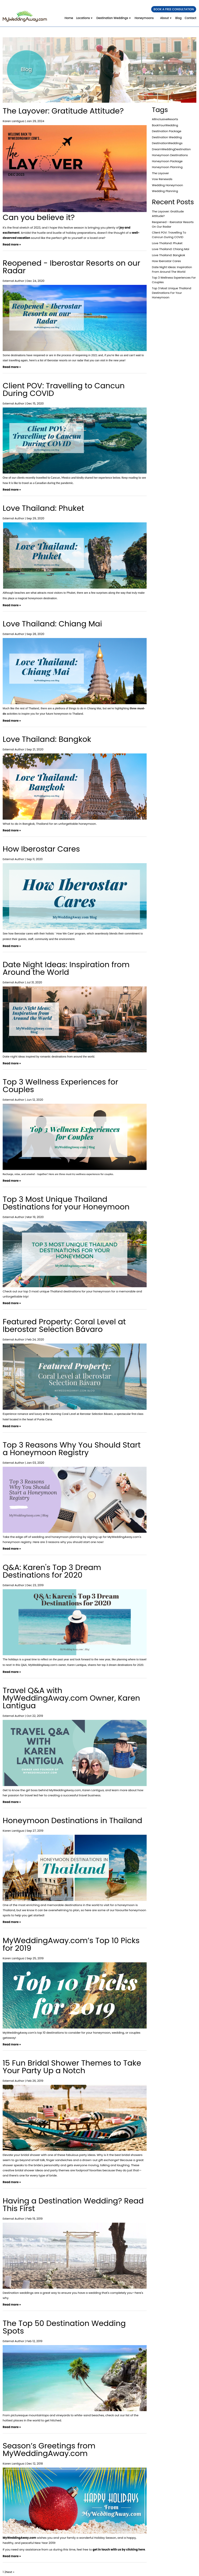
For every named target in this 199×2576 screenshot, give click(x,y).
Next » (10, 2572)
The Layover (160, 173)
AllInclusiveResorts (165, 119)
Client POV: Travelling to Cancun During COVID (64, 389)
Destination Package (166, 131)
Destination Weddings (112, 18)
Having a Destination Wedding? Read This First (73, 2204)
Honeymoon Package (167, 161)
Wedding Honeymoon (167, 185)
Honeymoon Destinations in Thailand (72, 1820)
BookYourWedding (165, 125)
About (164, 18)
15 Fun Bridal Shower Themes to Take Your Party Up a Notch (72, 2067)
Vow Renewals (162, 179)
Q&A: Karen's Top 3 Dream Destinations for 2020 (52, 1571)
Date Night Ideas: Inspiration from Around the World (66, 968)
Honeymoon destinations (170, 155)
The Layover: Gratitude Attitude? (63, 111)
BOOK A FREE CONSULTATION (173, 9)
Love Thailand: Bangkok (47, 739)
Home (69, 18)
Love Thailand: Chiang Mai (52, 623)
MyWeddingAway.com (19, 2538)
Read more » (12, 244)
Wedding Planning (165, 191)
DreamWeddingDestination (171, 149)
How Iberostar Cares (41, 849)
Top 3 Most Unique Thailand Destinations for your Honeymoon (66, 1203)
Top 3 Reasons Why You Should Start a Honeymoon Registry (72, 1449)
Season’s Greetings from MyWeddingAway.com (49, 2449)
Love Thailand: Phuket (43, 508)
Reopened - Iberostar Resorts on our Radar (71, 267)
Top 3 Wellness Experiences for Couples (60, 1086)
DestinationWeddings (167, 143)
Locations (83, 18)
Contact (190, 18)
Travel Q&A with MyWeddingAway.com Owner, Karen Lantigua (71, 1698)
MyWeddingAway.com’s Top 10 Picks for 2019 (71, 1944)
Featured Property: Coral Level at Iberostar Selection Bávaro (64, 1325)
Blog (178, 18)
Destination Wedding (167, 137)
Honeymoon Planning (167, 167)
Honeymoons (144, 18)
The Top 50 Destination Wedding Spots (64, 2327)
